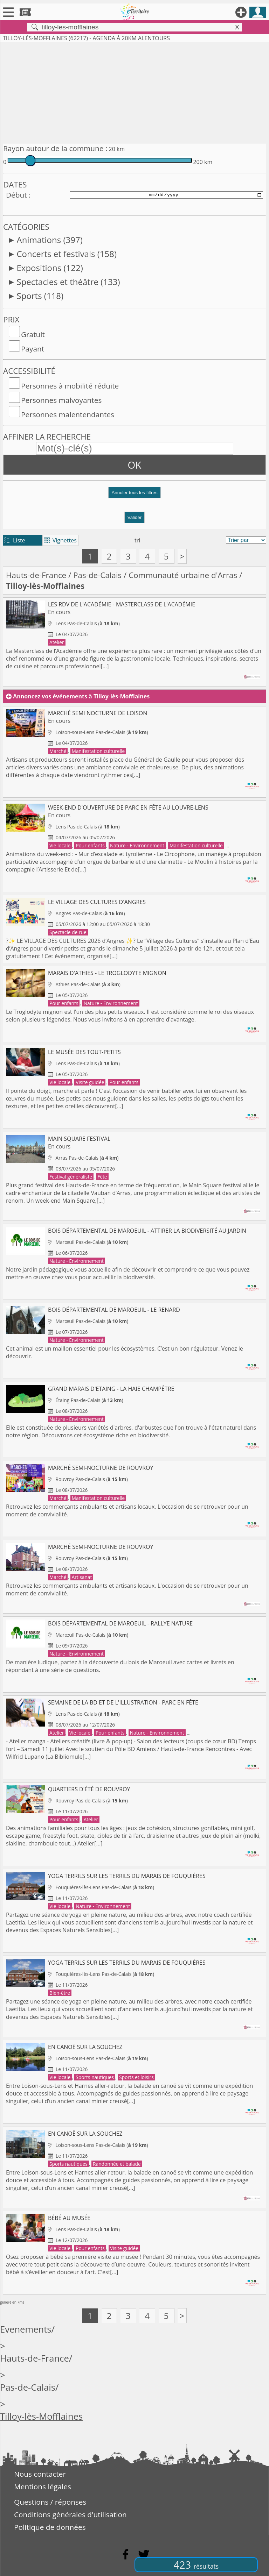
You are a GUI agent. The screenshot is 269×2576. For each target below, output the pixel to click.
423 (196, 2564)
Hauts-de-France (36, 575)
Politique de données (50, 2527)
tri (137, 540)
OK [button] (135, 464)
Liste (15, 540)
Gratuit (33, 334)
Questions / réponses (50, 2502)
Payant (32, 349)
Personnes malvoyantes (61, 400)
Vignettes (60, 540)
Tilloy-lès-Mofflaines (41, 2416)
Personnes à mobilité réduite (70, 386)
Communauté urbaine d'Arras (183, 575)
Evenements (25, 2329)
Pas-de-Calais (97, 575)
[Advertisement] (134, 91)
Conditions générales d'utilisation (70, 2514)
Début (16, 195)
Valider (134, 517)
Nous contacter (40, 2474)
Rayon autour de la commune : (55, 148)
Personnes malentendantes (67, 414)
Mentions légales (42, 2486)
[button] (134, 495)
